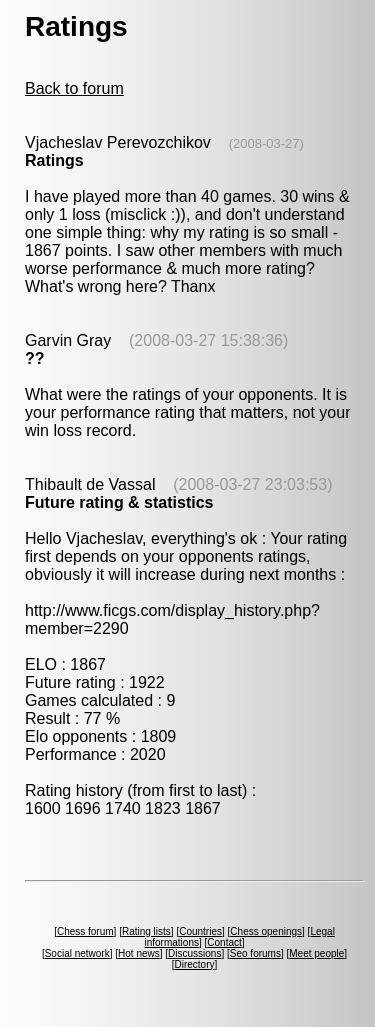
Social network (77, 953)
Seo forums (255, 953)
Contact (224, 942)
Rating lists (146, 931)
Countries (200, 931)
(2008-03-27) (266, 143)
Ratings (54, 160)
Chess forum (85, 931)
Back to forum (74, 88)
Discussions (194, 953)
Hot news (139, 953)
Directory (194, 964)
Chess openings (266, 931)
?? (35, 358)
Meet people (316, 953)
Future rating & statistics (119, 502)
